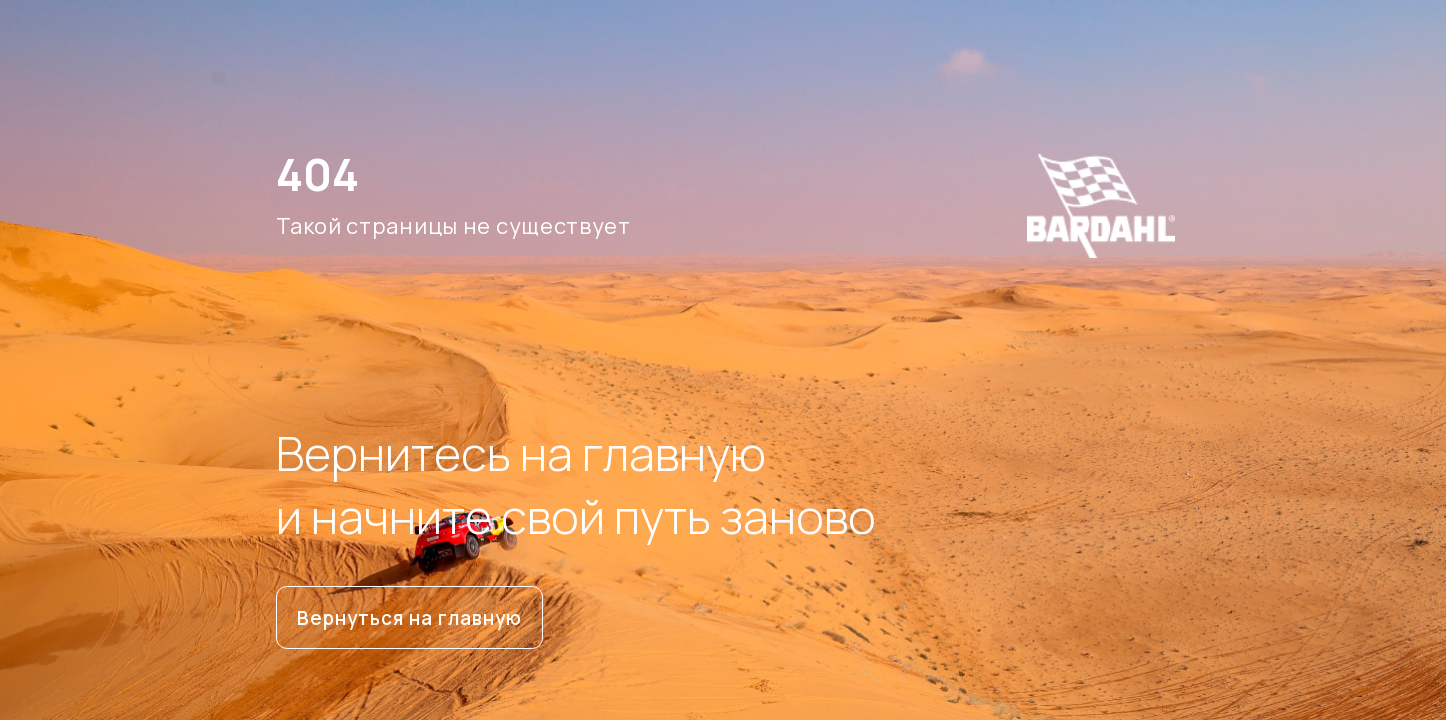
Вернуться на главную (410, 618)
